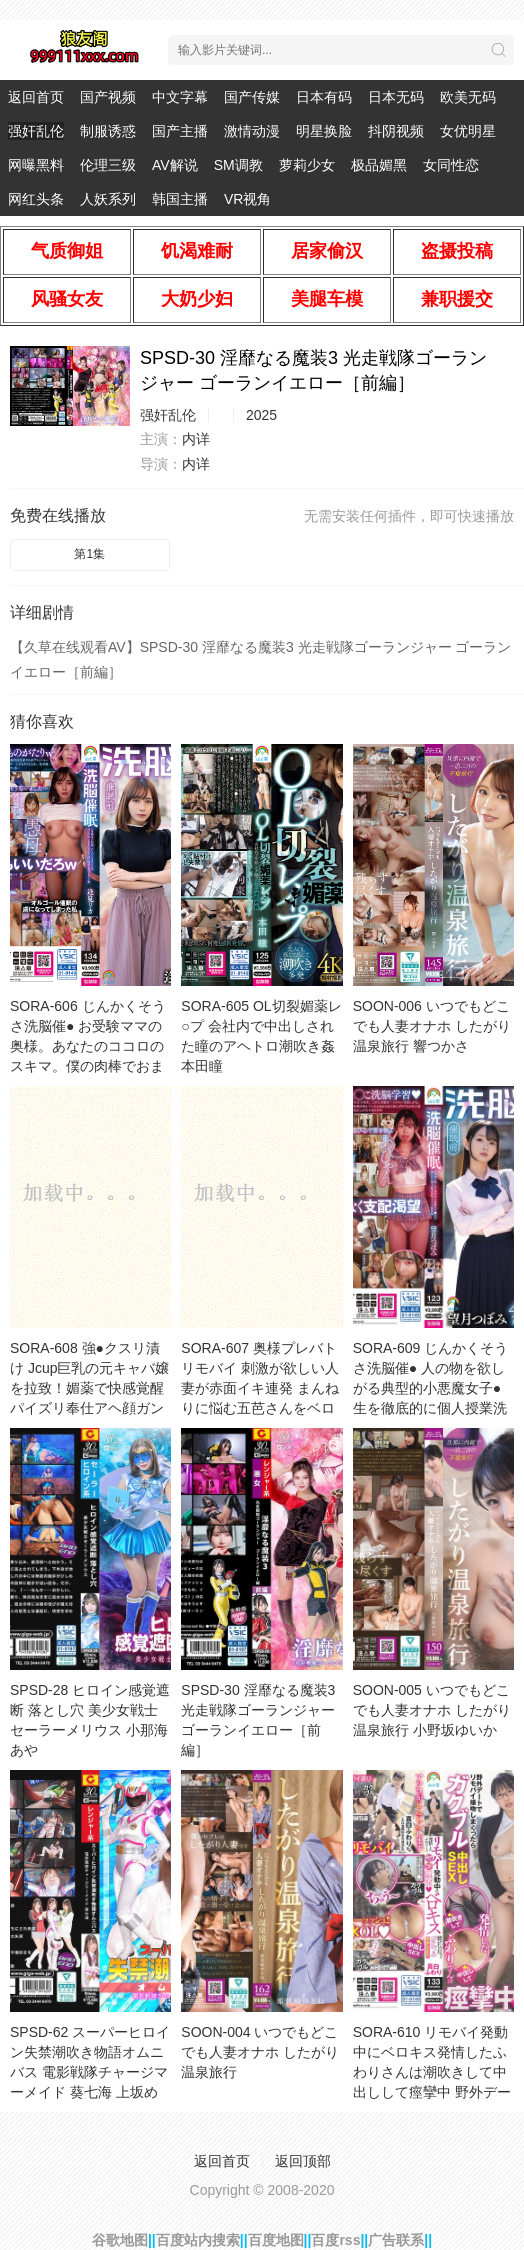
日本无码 (396, 97)
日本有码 (324, 97)
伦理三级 (108, 165)
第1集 (89, 554)
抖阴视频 (396, 131)
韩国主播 (180, 199)
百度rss (335, 2240)
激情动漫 (252, 131)
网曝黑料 (36, 165)
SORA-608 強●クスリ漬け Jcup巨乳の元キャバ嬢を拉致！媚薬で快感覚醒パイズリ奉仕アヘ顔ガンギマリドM (89, 1388)
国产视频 (108, 97)
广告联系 (396, 2240)
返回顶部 (303, 2161)
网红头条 (36, 199)
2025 (261, 415)
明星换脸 (324, 131)
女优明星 (468, 131)
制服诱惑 (108, 131)
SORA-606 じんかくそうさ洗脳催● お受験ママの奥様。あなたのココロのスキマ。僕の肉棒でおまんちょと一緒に (88, 1046)
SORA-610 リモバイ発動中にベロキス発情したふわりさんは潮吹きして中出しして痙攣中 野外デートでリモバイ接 (432, 2072)
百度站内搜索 (198, 2240)
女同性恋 (451, 165)
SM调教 (238, 165)
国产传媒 (252, 97)
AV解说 (175, 165)
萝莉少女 (307, 165)
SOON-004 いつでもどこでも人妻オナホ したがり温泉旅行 (260, 2052)
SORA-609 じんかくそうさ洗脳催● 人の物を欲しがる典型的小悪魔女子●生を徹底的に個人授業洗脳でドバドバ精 (431, 1388)
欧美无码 (468, 97)
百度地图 (276, 2240)
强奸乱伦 (36, 131)
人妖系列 (108, 199)
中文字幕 (180, 97)
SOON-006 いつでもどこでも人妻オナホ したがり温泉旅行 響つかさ (432, 1026)
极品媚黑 (379, 165)
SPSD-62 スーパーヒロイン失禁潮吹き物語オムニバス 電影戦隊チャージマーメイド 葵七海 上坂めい (90, 2072)
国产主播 (180, 131)
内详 (196, 439)
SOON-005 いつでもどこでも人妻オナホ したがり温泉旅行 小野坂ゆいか (432, 1710)
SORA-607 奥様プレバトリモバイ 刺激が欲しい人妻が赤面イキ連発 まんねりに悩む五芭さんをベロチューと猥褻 (260, 1388)
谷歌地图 (120, 2240)
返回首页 (36, 97)
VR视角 (247, 199)
